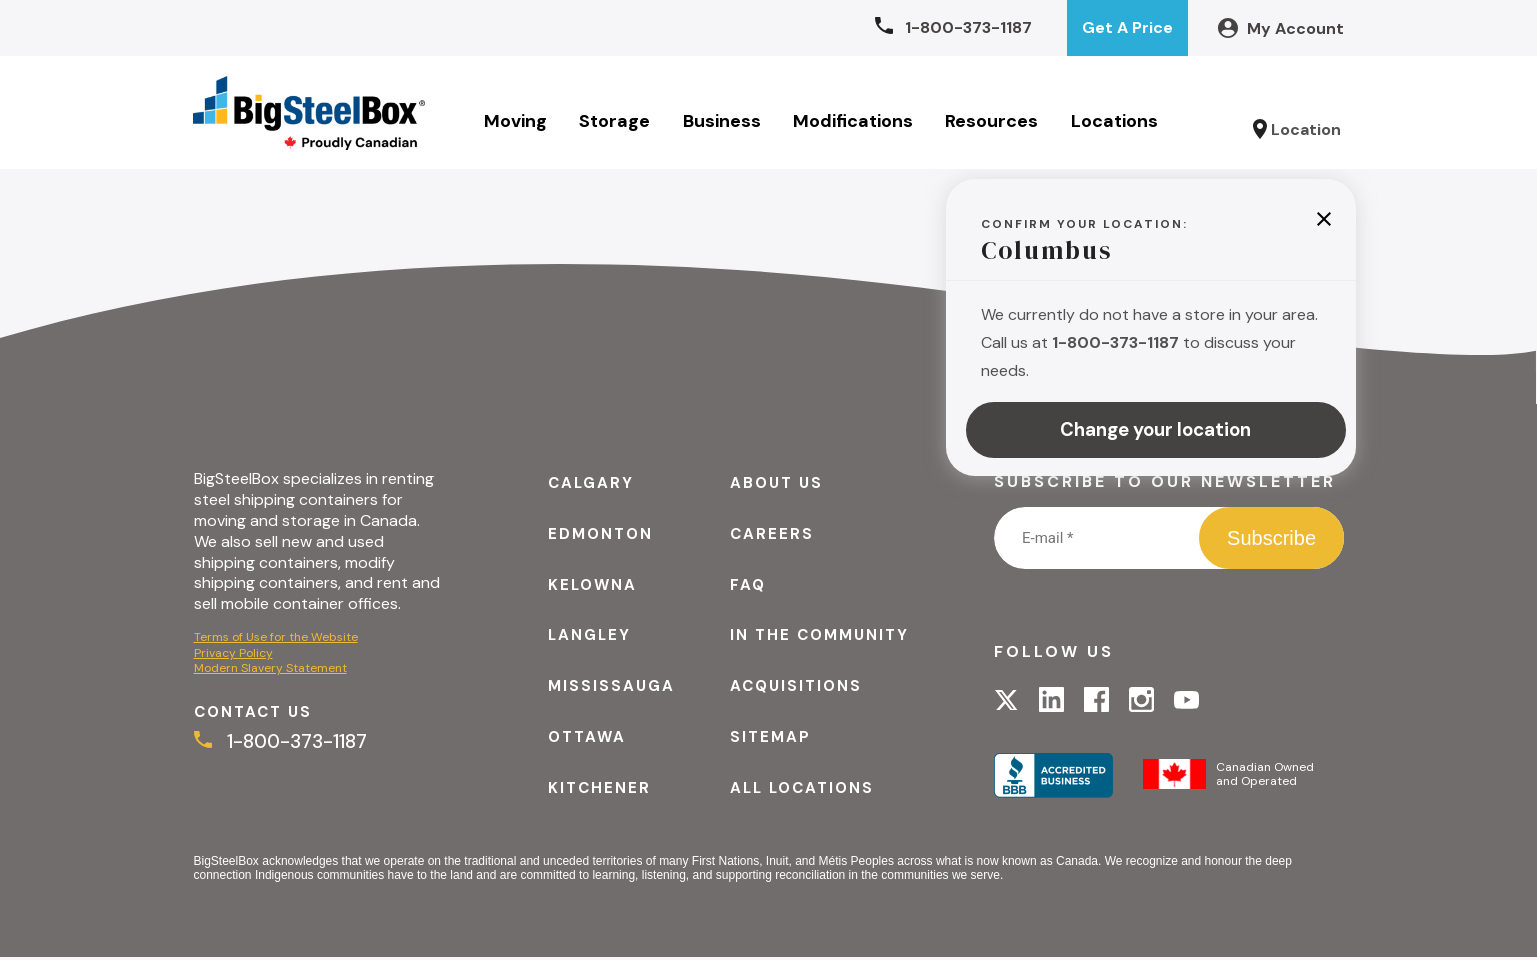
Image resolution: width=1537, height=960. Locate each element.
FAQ (746, 587)
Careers (770, 536)
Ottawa (584, 739)
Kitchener (595, 789)
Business (722, 123)
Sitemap (769, 739)
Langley (586, 637)
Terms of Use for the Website (276, 640)
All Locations (803, 789)
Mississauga (608, 688)
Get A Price (1127, 27)
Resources (992, 123)
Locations (1115, 123)
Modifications (854, 123)
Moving (516, 123)
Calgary (587, 485)
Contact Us (256, 715)
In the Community (821, 637)
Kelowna (589, 587)
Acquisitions (796, 688)
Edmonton (597, 536)
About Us (776, 485)
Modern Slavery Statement (270, 671)
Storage (615, 123)
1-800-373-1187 (282, 747)
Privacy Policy (233, 655)
